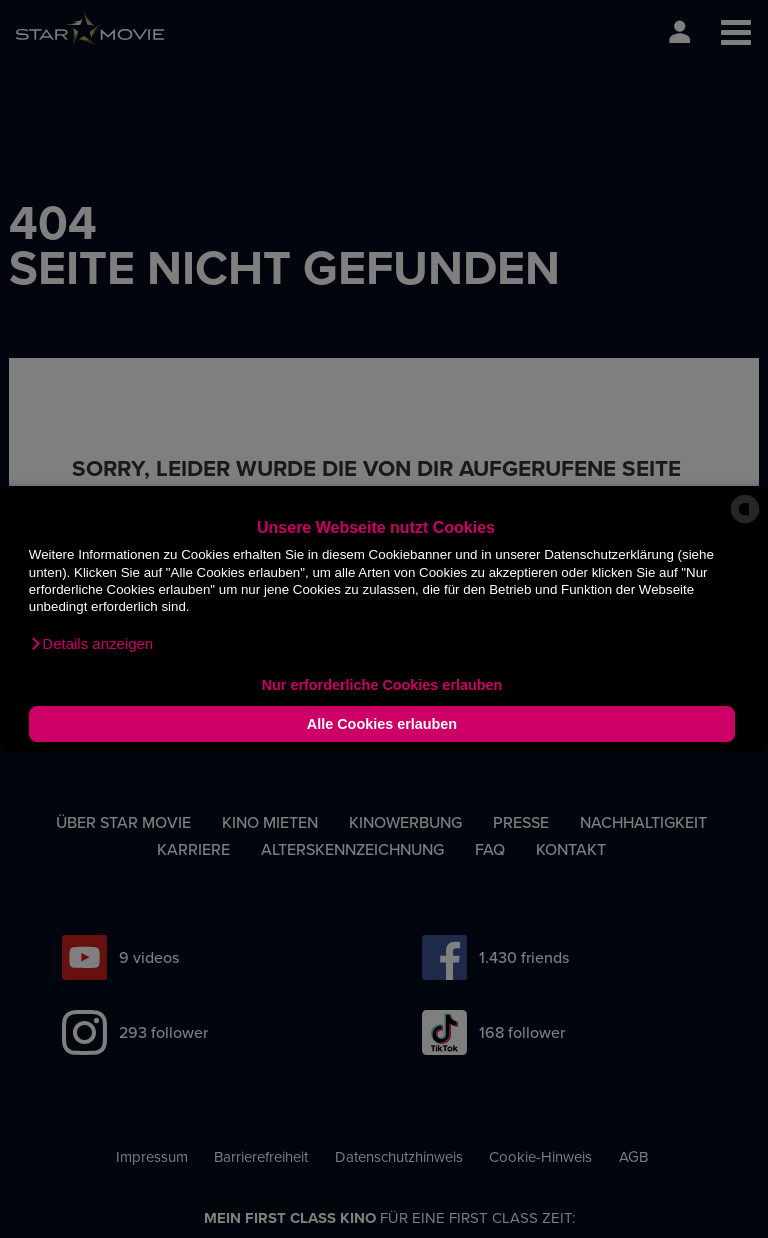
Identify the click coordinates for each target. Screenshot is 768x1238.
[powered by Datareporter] (745, 522)
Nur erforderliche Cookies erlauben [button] (382, 685)
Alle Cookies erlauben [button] (382, 724)
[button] (91, 644)
